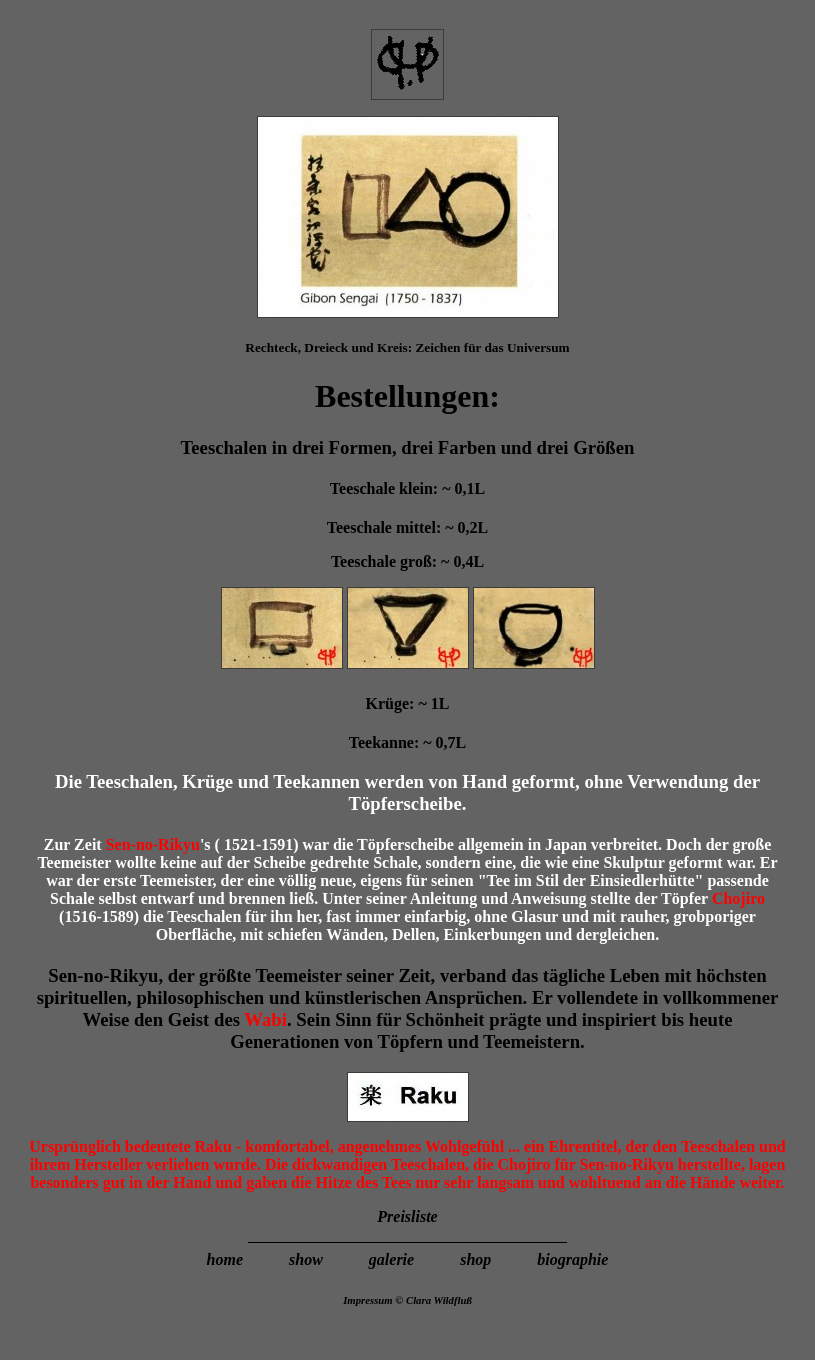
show (306, 1259)
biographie (572, 1259)
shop (477, 1259)
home (227, 1259)
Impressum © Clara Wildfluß (407, 1300)
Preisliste (407, 1216)
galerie (391, 1259)
